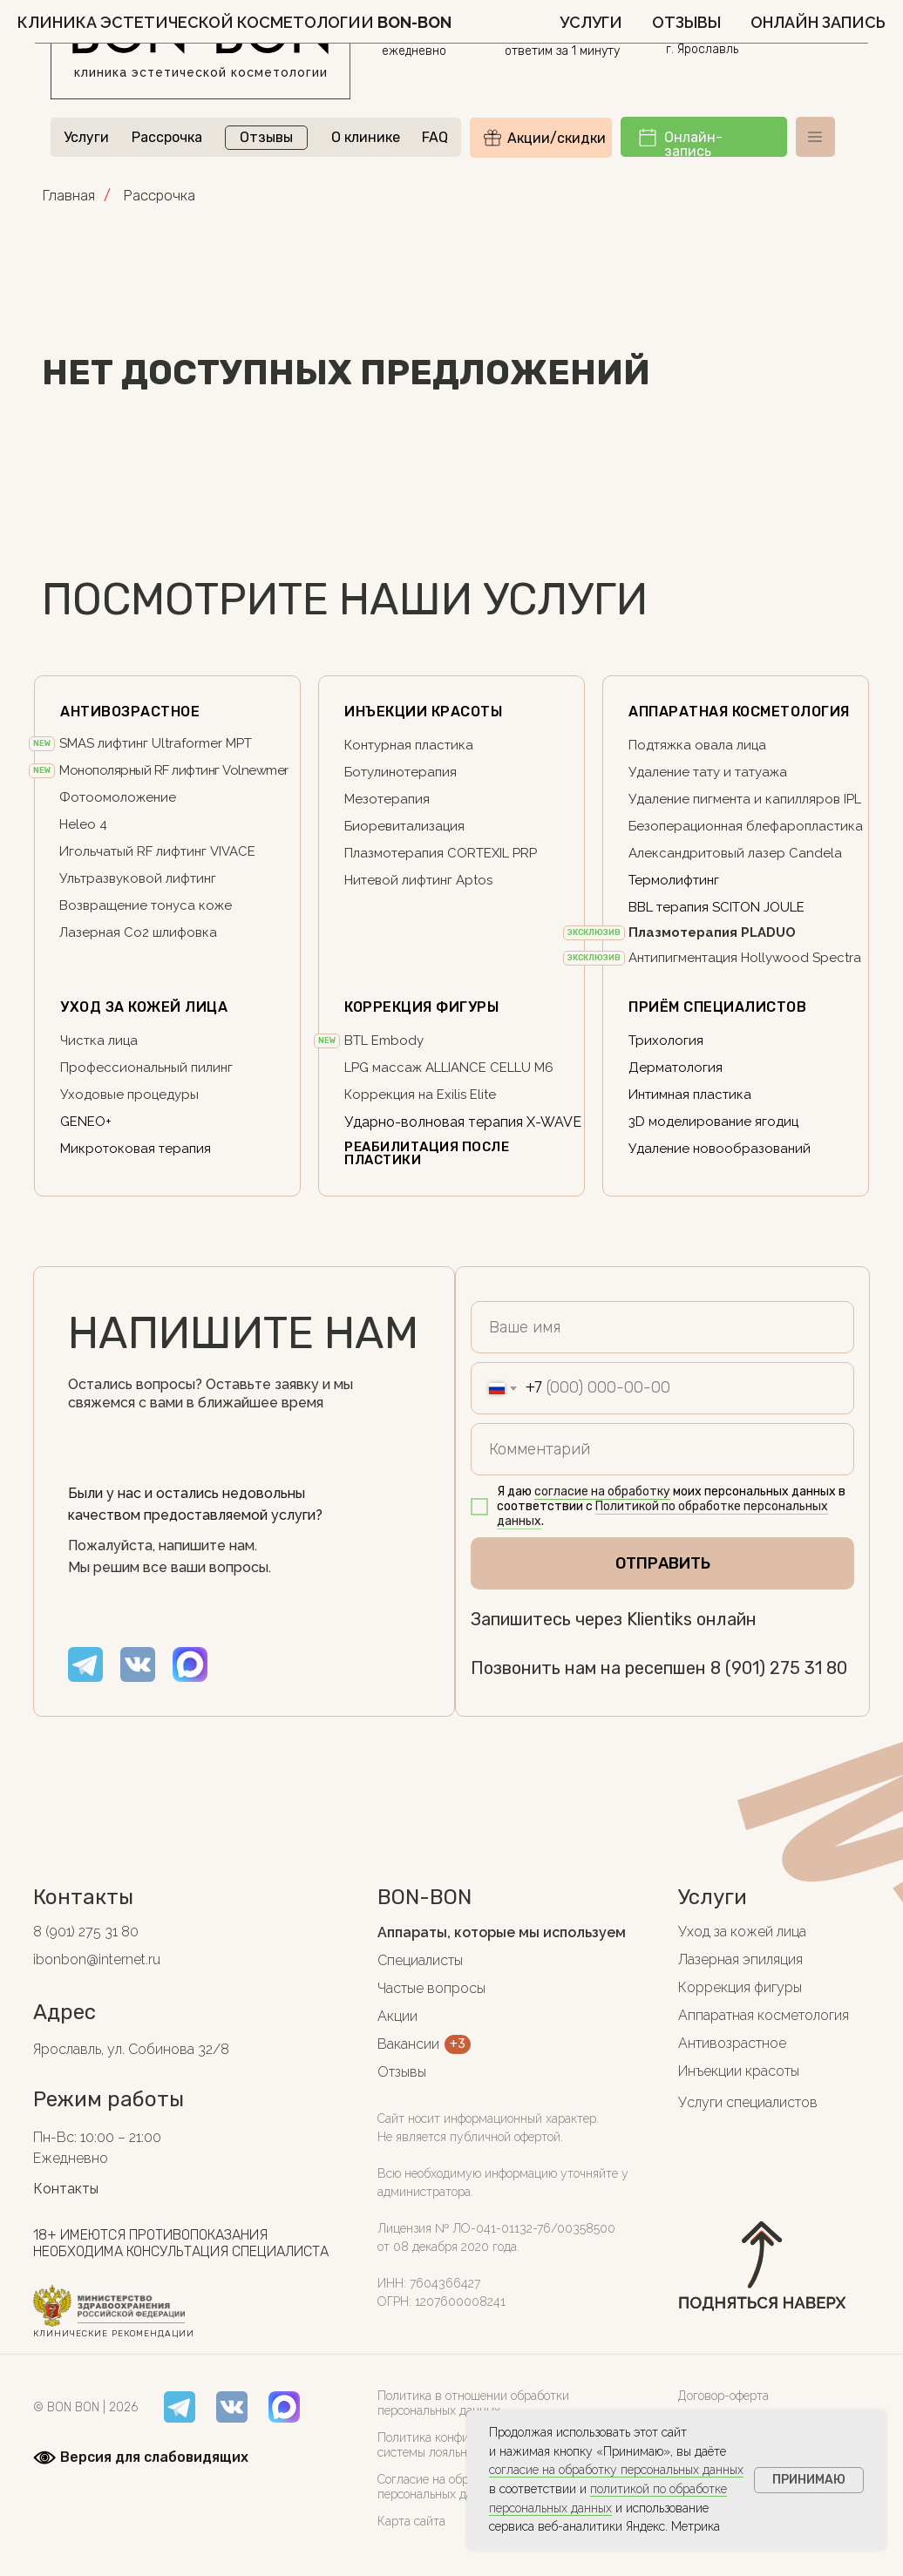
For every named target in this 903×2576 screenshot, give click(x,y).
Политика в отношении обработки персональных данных (473, 2403)
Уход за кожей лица (143, 1007)
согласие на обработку (602, 1491)
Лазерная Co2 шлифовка (138, 932)
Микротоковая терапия (135, 1148)
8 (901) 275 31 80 (573, 32)
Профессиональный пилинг (146, 1067)
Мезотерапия (387, 799)
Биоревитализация (404, 826)
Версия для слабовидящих (154, 2457)
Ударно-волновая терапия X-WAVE (462, 1122)
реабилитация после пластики (426, 1153)
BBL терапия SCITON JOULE (716, 907)
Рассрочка (167, 137)
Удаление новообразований (719, 1148)
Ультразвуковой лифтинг (137, 878)
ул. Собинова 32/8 (751, 31)
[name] (662, 1327)
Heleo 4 (83, 824)
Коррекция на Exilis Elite (420, 1094)
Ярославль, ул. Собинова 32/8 (131, 2049)
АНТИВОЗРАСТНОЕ (130, 711)
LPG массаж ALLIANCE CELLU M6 (448, 1067)
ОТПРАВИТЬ (662, 1563)
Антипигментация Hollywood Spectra (744, 958)
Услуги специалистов (748, 2102)
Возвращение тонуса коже (145, 905)
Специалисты (420, 1960)
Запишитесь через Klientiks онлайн (614, 1619)
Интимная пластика (689, 1094)
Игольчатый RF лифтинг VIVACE (157, 851)
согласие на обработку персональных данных (616, 2470)
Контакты (65, 2188)
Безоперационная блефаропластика (745, 826)
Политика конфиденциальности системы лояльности (465, 2444)
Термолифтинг (673, 880)
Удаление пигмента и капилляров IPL (744, 799)
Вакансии (408, 2044)
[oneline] (662, 1449)
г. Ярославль (702, 49)
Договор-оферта (723, 2396)
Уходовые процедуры (129, 1094)
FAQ (435, 137)
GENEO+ (86, 1121)
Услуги (86, 137)
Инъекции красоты (423, 711)
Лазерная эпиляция (740, 1959)
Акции (397, 2016)
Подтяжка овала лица (697, 745)
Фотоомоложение (117, 797)
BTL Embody (384, 1040)
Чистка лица (99, 1040)
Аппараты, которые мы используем (501, 1932)
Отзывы (266, 137)
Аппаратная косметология (739, 711)
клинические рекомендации (113, 2334)
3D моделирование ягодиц (713, 1121)
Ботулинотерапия (400, 772)
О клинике (365, 137)
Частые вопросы (431, 1988)
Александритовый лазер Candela (735, 853)
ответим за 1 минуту (562, 51)
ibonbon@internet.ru (96, 1959)
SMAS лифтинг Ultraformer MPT (155, 743)
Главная (68, 195)
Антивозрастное (732, 2043)
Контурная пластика (408, 745)
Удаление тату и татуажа (707, 772)
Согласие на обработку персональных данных (442, 2486)
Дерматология (675, 1067)
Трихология (665, 1040)
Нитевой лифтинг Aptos (418, 880)
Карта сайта (411, 2521)
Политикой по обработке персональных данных (662, 1514)
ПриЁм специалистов (717, 1007)
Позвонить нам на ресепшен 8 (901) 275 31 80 (659, 1667)
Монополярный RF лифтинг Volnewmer (174, 770)
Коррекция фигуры (421, 1007)
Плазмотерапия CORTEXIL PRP (440, 853)
